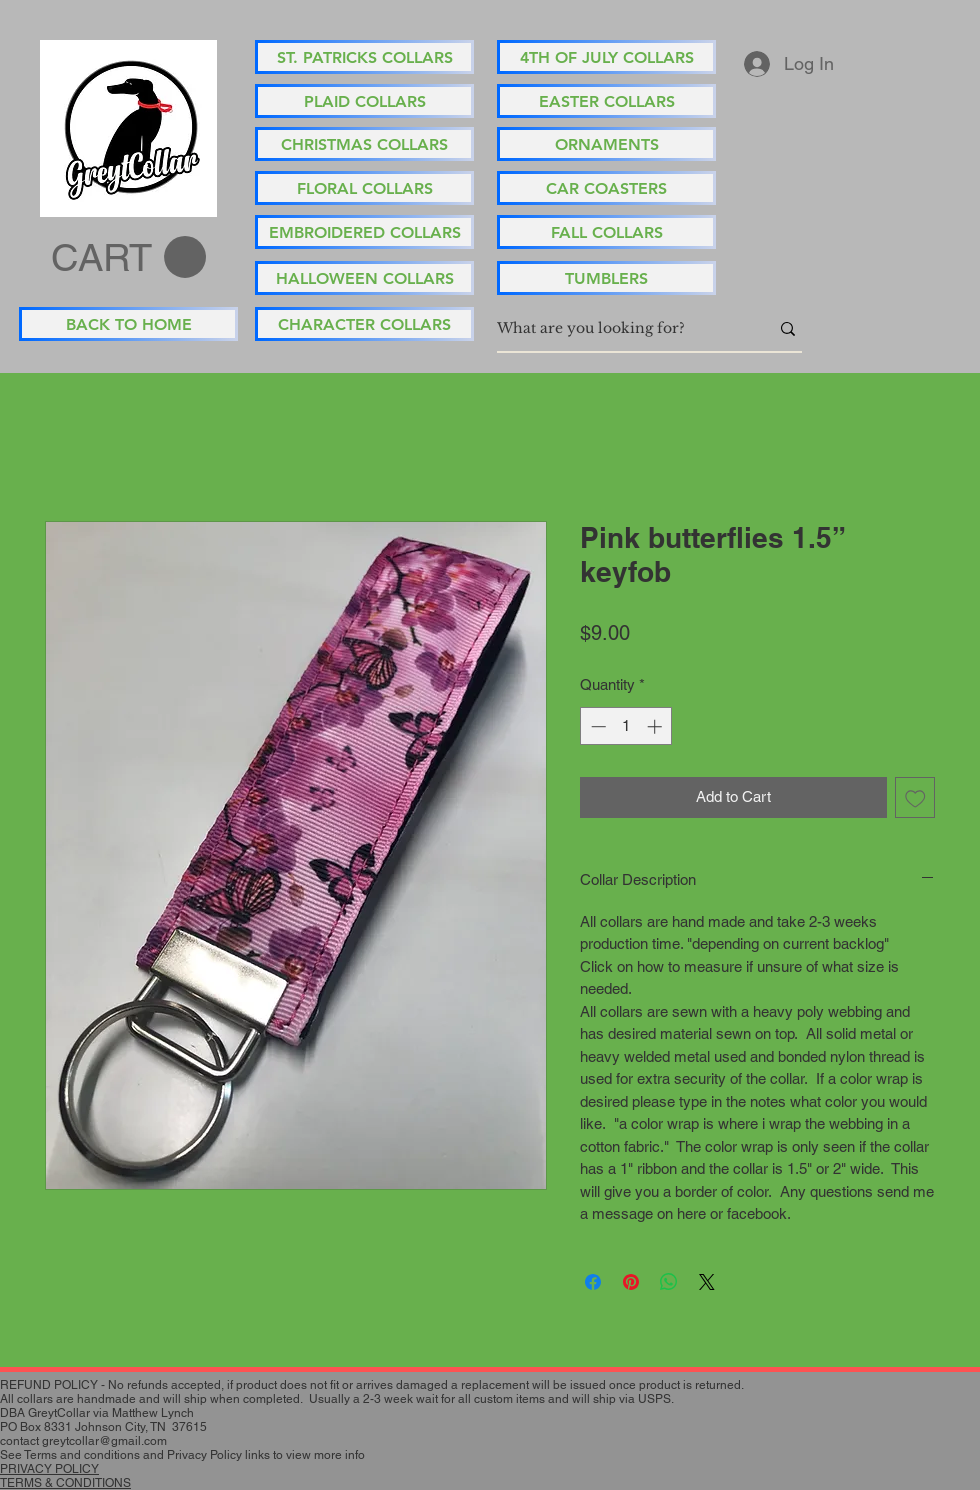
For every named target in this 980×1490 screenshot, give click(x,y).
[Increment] (656, 726)
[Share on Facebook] (593, 1282)
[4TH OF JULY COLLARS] (606, 57)
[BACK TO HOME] (128, 324)
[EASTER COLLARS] (606, 101)
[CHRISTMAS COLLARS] (364, 144)
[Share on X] (707, 1282)
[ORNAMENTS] (606, 144)
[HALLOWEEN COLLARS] (364, 278)
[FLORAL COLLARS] (364, 188)
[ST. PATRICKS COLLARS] (364, 57)
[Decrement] (596, 726)
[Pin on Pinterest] (631, 1282)
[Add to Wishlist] (915, 797)
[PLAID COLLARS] (364, 101)
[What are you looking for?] (618, 329)
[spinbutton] (626, 726)
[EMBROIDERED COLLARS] (364, 232)
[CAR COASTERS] (606, 188)
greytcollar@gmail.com (104, 1441)
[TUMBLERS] (606, 278)
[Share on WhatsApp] (669, 1282)
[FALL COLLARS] (606, 232)
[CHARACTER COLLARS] (364, 324)
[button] (128, 258)
